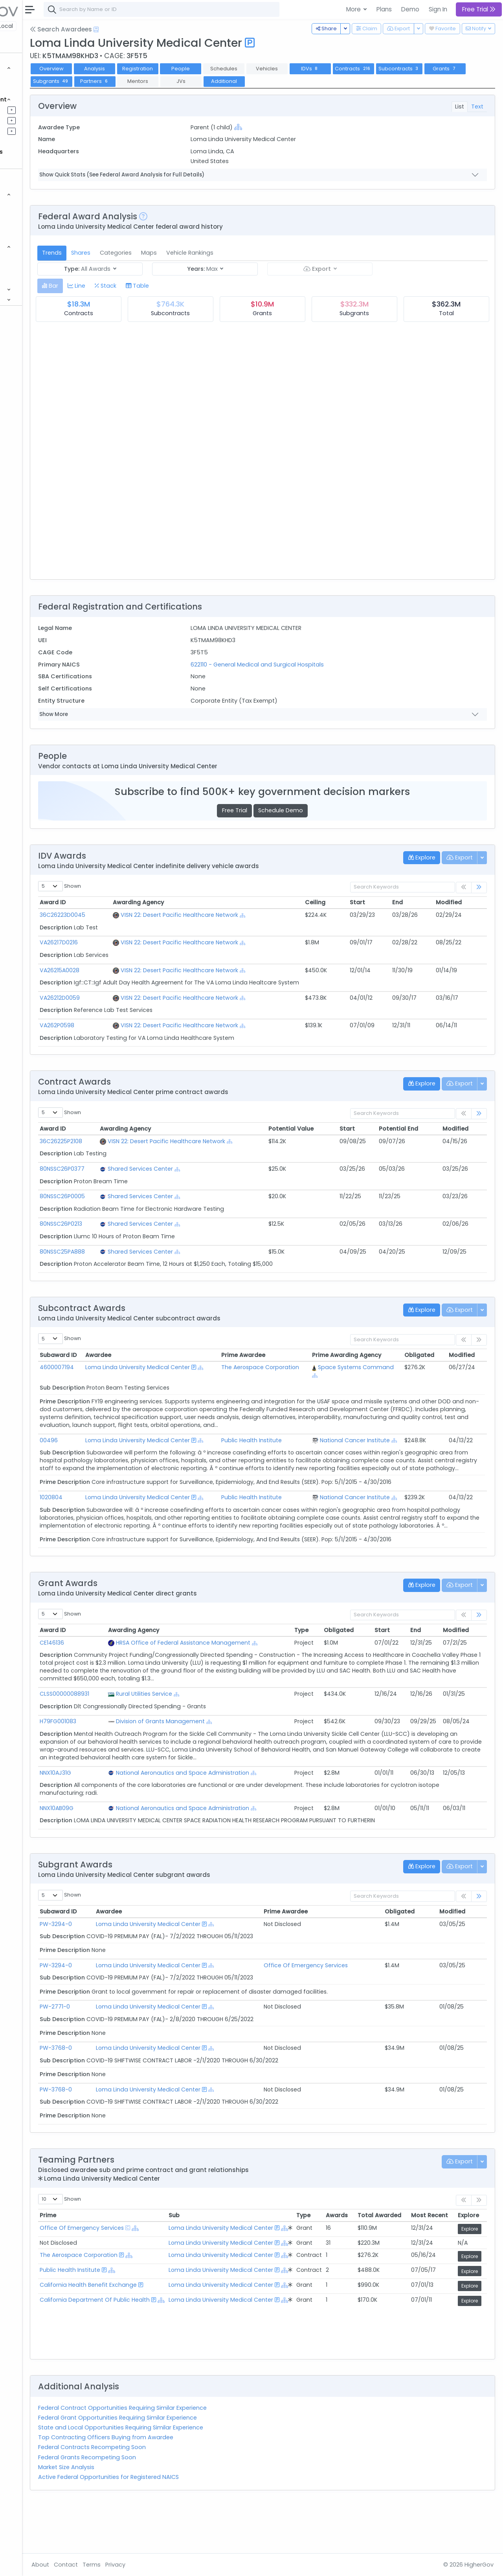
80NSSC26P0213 (133, 1224)
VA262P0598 (129, 1025)
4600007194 (129, 1367)
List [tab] (459, 106)
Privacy (188, 2565)
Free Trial (270, 810)
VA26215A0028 (132, 970)
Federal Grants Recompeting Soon (159, 2504)
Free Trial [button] (479, 9)
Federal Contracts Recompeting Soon (164, 2494)
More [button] (354, 9)
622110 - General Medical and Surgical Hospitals (305, 664)
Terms (164, 2565)
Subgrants (215, 81)
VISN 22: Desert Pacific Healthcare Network (240, 915)
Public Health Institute (287, 1448)
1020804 (123, 1521)
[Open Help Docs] (168, 29)
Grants (27, 89)
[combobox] (234, 9)
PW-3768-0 (128, 2095)
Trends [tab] (124, 253)
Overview (124, 68)
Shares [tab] (153, 253)
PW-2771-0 (127, 2054)
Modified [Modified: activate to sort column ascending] (457, 902)
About (112, 2565)
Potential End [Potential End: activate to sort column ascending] (416, 1129)
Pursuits (29, 120)
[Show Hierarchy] (286, 126)
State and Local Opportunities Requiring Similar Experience (192, 2475)
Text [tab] (477, 106)
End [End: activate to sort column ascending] (413, 902)
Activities (31, 131)
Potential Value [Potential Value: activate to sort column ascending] (326, 1129)
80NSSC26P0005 (135, 1196)
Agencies (31, 257)
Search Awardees (133, 29)
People (27, 267)
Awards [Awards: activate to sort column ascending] (337, 2262)
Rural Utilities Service (205, 1733)
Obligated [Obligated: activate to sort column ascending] (428, 1355)
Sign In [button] (438, 9)
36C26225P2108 (133, 1141)
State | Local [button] (68, 26)
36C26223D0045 (135, 915)
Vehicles (30, 205)
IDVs (382, 68)
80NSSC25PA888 (135, 1252)
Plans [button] (384, 9)
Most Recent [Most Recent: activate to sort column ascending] (429, 2262)
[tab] (122, 286)
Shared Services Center (203, 1169)
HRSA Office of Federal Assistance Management (244, 1682)
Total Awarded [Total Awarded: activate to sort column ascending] (379, 2262)
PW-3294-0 (128, 1971)
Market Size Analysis (138, 2514)
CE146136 (124, 1682)
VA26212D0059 (132, 998)
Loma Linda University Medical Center (212, 1971)
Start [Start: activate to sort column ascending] (379, 902)
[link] (479, 887)
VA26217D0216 (131, 942)
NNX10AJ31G (128, 1820)
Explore (469, 2276)
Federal (24, 26)
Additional (388, 81)
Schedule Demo (316, 810)
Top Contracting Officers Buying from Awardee (178, 2484)
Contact (138, 2565)
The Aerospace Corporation (278, 1371)
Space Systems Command (357, 1371)
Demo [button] (410, 9)
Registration (210, 68)
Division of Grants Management (221, 1760)
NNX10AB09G (129, 1855)
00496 (121, 1448)
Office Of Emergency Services (342, 2012)
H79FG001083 (130, 1760)
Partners (258, 81)
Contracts (32, 78)
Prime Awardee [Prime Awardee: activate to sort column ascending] (322, 1959)
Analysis (166, 68)
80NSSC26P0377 (134, 1169)
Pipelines (30, 110)
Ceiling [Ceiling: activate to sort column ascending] (344, 902)
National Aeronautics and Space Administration (243, 1820)
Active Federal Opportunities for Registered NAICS (180, 2524)
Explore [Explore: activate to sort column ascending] (468, 2262)
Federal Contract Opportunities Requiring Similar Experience (194, 2455)
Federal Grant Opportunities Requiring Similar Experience (189, 2465)
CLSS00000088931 (137, 1733)
